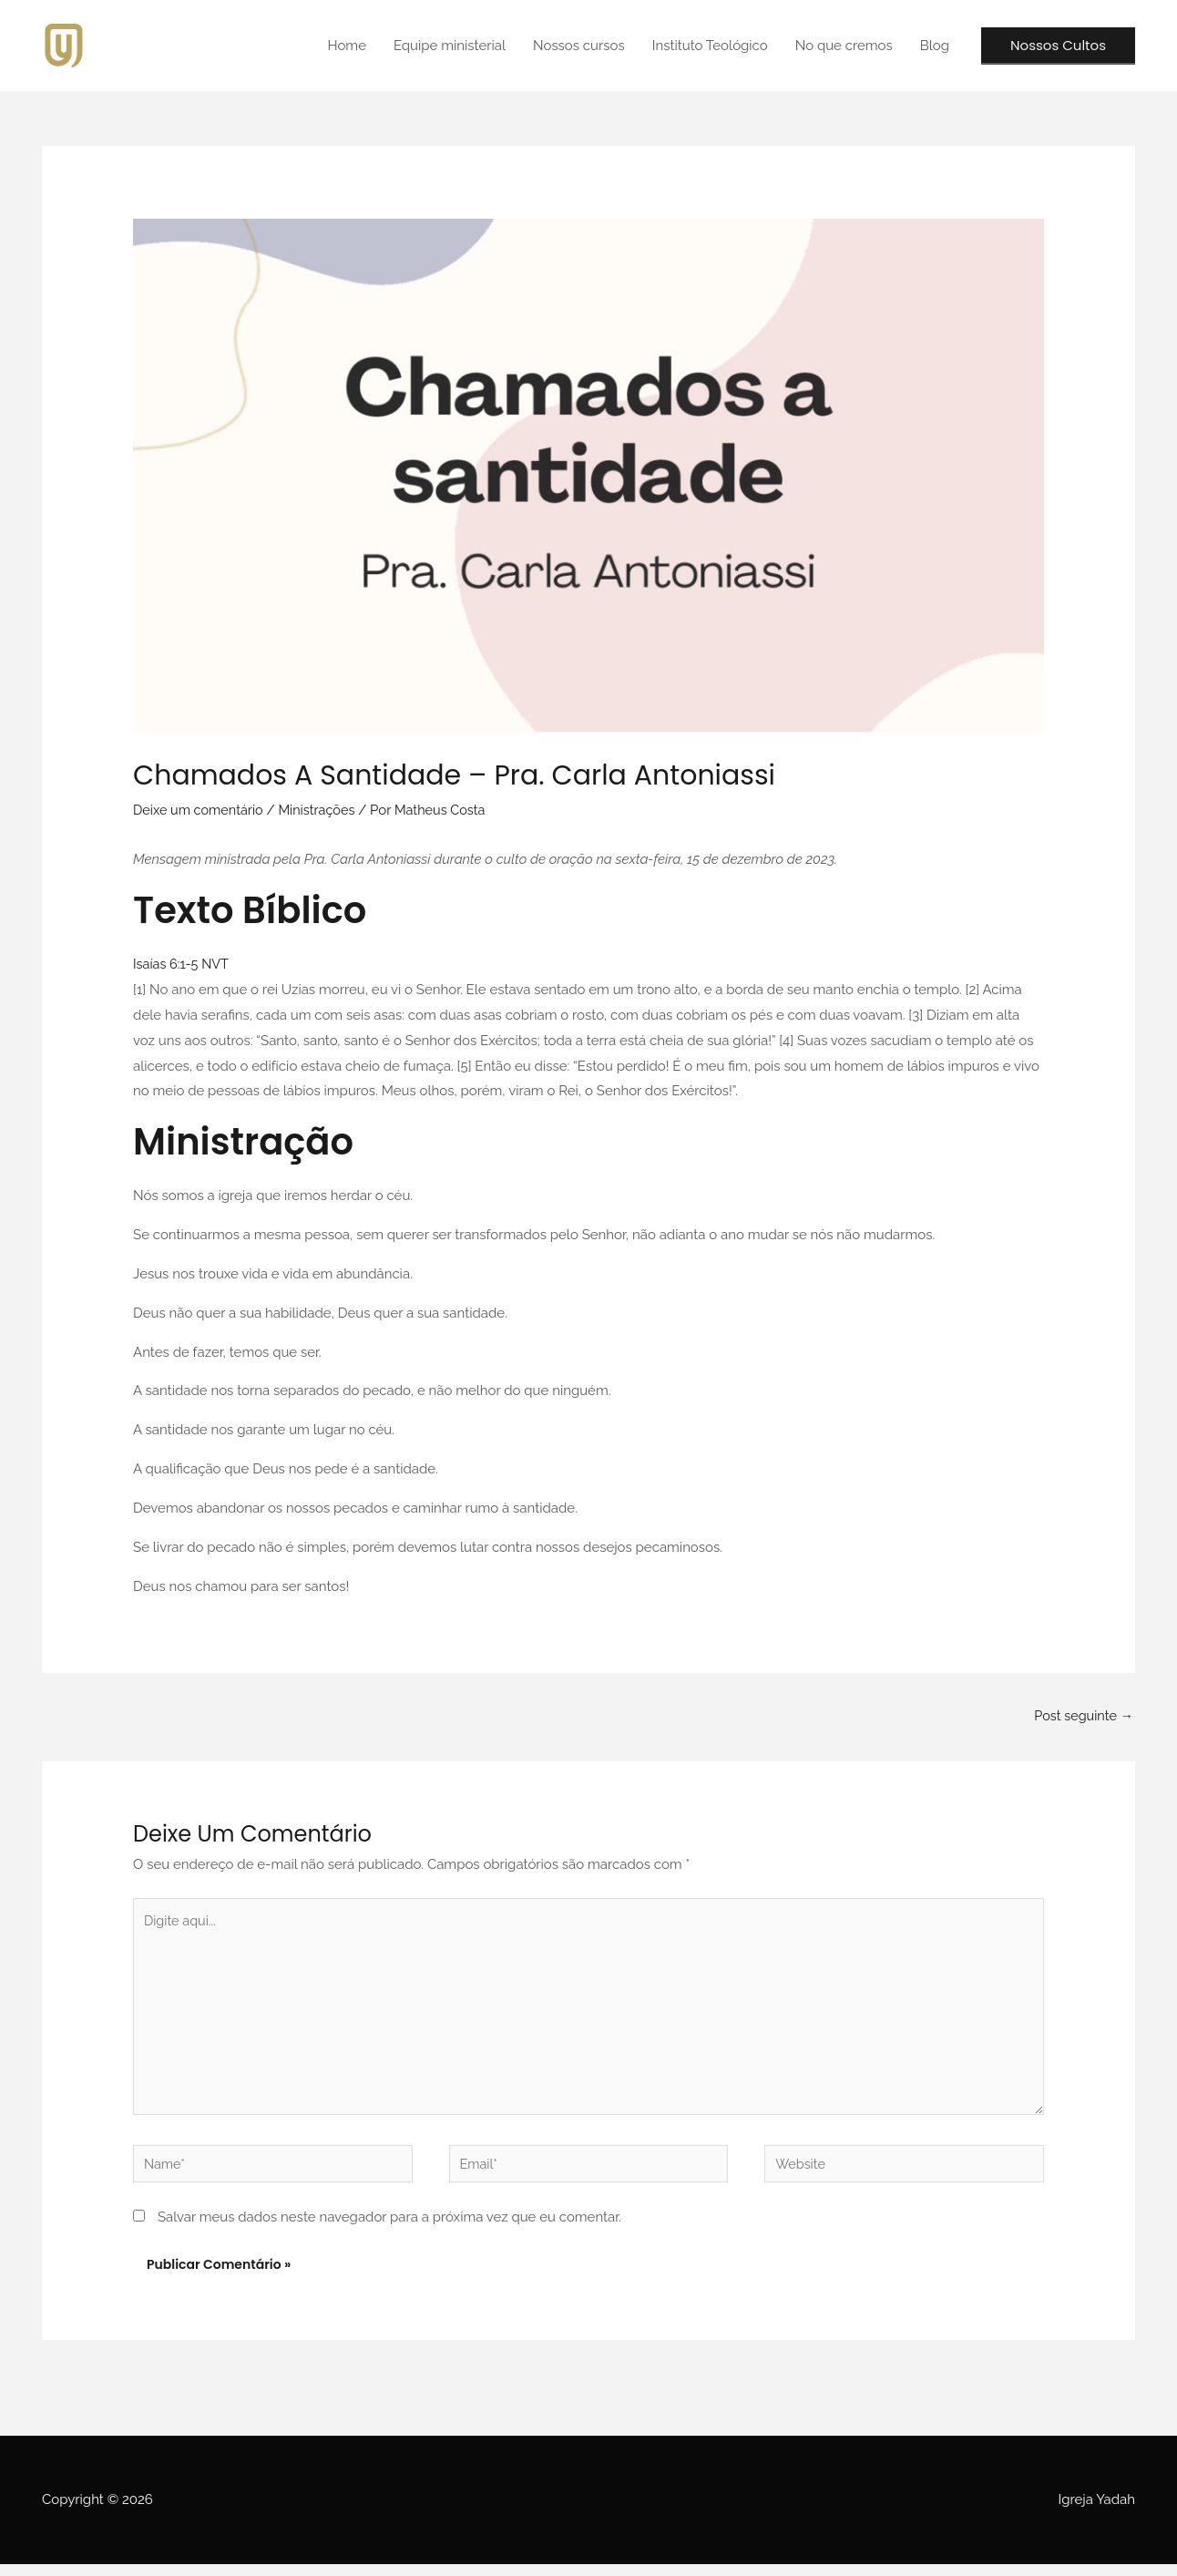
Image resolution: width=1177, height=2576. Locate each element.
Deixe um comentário (200, 810)
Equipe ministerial (450, 45)
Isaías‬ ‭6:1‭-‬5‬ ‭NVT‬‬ (182, 964)
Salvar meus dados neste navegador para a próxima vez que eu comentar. (389, 2228)
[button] (1058, 46)
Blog (934, 45)
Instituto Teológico (710, 45)
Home (346, 45)
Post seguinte (1081, 1716)
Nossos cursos (579, 45)
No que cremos (844, 45)
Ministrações (323, 810)
